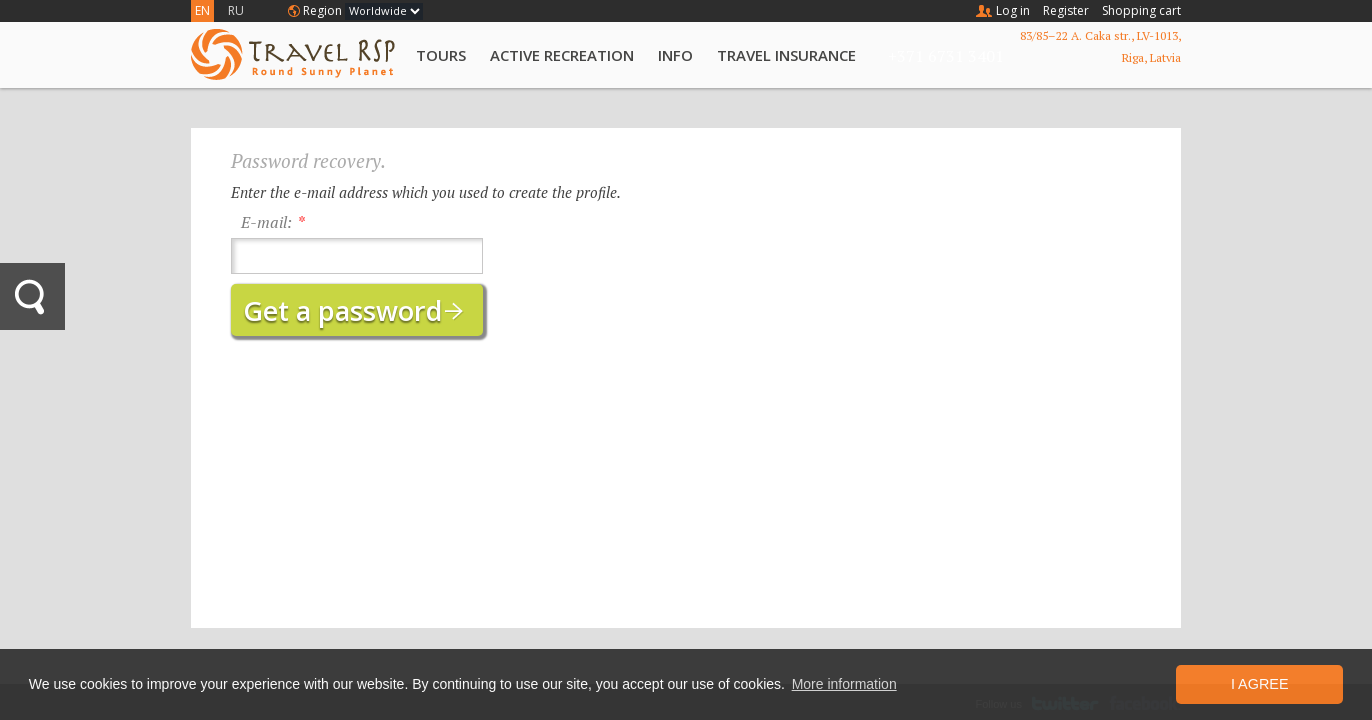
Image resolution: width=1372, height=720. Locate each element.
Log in (1013, 10)
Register (1066, 10)
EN (202, 10)
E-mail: (266, 222)
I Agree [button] (1260, 684)
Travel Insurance (786, 55)
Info (675, 55)
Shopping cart (1141, 10)
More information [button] (844, 684)
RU (236, 10)
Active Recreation (562, 55)
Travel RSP (293, 54)
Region (322, 10)
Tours (441, 55)
